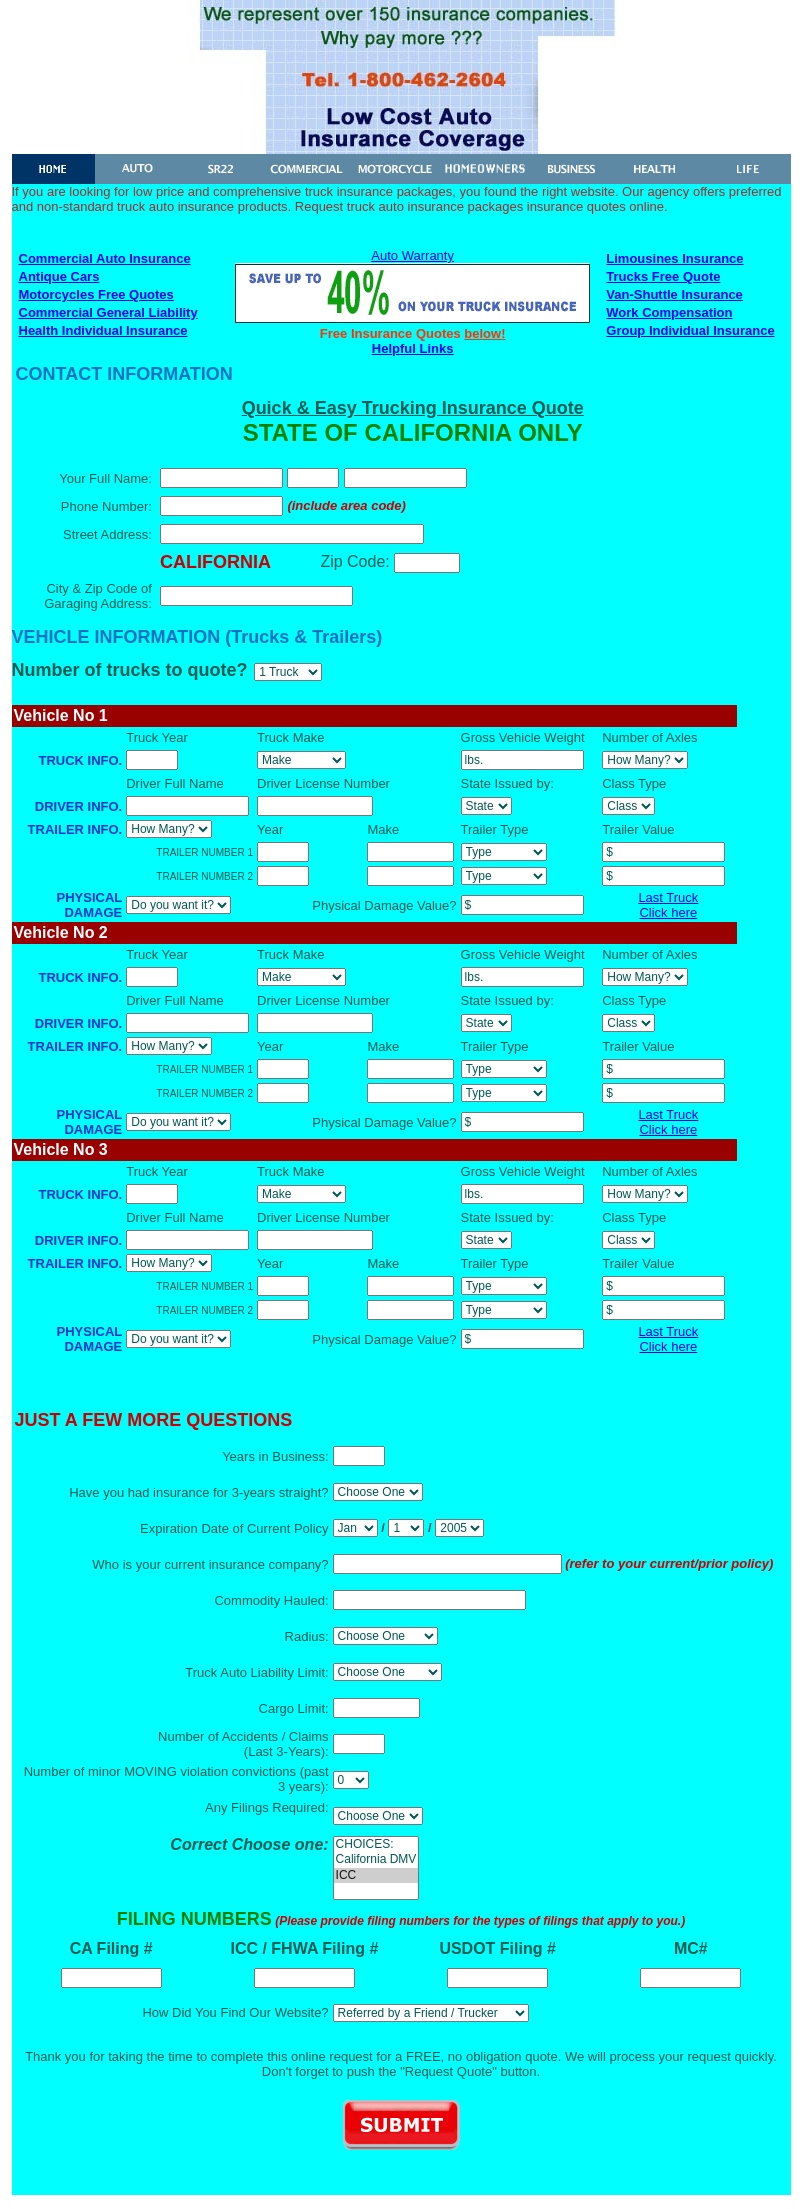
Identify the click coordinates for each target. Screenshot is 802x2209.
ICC (376, 1875)
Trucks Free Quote (663, 276)
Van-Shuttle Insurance (674, 294)
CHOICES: (376, 1844)
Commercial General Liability (108, 312)
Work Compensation (669, 312)
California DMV (376, 1859)
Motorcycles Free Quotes (96, 294)
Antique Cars (59, 276)
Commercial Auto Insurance (105, 258)
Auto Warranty (412, 255)
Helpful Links (413, 348)
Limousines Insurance (674, 258)
